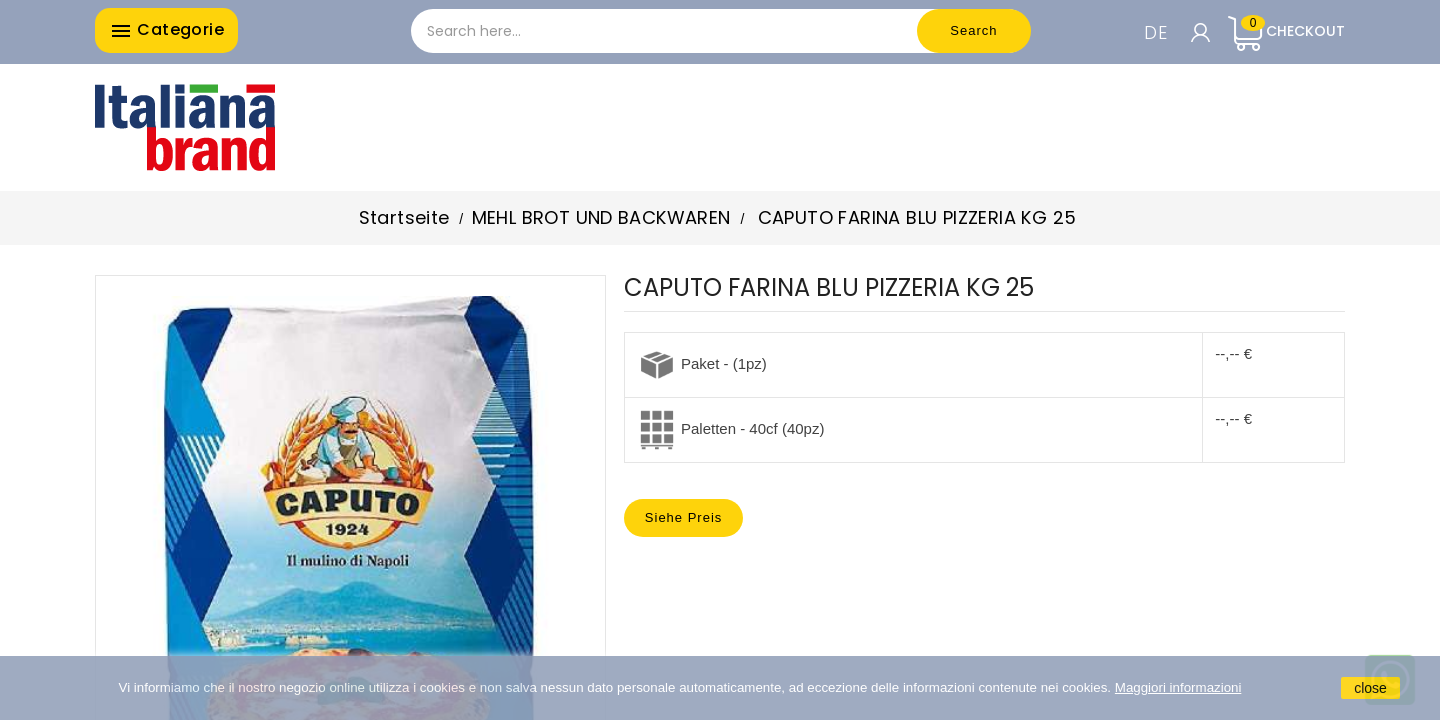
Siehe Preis (683, 517)
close (1370, 688)
